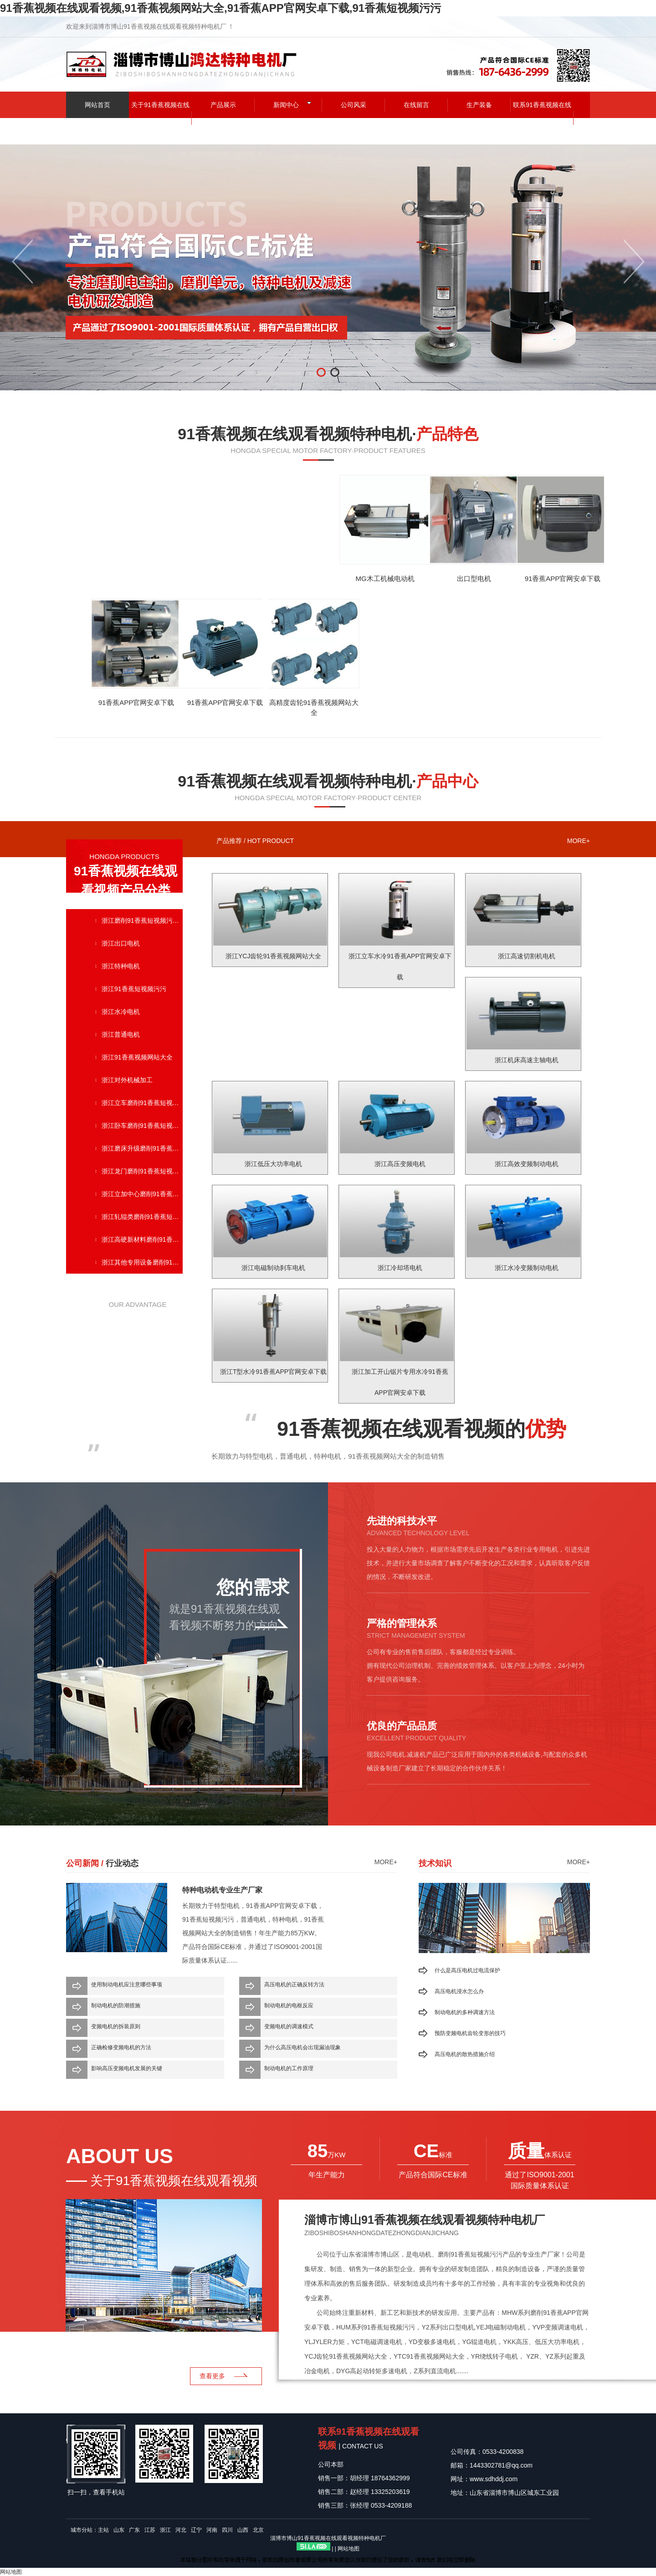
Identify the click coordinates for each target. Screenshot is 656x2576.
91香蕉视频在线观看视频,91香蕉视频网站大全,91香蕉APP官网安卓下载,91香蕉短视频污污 (220, 8)
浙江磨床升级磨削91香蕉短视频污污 (142, 1148)
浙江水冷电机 (121, 1011)
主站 (103, 2530)
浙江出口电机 (121, 943)
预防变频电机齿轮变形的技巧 (470, 2033)
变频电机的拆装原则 (115, 2026)
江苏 (149, 2530)
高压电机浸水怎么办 (459, 1991)
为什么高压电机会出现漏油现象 (302, 2047)
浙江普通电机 (121, 1034)
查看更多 (212, 2376)
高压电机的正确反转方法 (294, 1984)
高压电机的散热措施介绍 (465, 2054)
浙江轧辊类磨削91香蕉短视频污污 (142, 1216)
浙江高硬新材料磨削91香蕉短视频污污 (142, 1239)
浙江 (165, 2530)
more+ (578, 840)
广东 (134, 2530)
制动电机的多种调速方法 (465, 2012)
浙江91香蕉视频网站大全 (137, 1057)
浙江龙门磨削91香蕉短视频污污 (142, 1171)
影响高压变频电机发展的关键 (126, 2068)
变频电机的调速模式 (288, 2026)
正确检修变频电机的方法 (121, 2047)
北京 (258, 2530)
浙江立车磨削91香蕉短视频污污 (142, 1102)
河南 (211, 2530)
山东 (118, 2530)
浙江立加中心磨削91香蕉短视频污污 (142, 1194)
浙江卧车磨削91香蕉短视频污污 (142, 1125)
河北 (180, 2530)
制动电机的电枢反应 (288, 2005)
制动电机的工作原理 (288, 2068)
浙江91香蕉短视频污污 (134, 988)
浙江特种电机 (121, 966)
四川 (227, 2530)
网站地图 (348, 2548)
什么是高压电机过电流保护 (467, 1970)
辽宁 (196, 2530)
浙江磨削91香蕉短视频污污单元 (142, 920)
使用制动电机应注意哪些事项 (126, 1984)
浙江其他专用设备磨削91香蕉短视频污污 (142, 1262)
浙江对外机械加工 (127, 1080)
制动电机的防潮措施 (115, 2005)
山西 (242, 2530)
